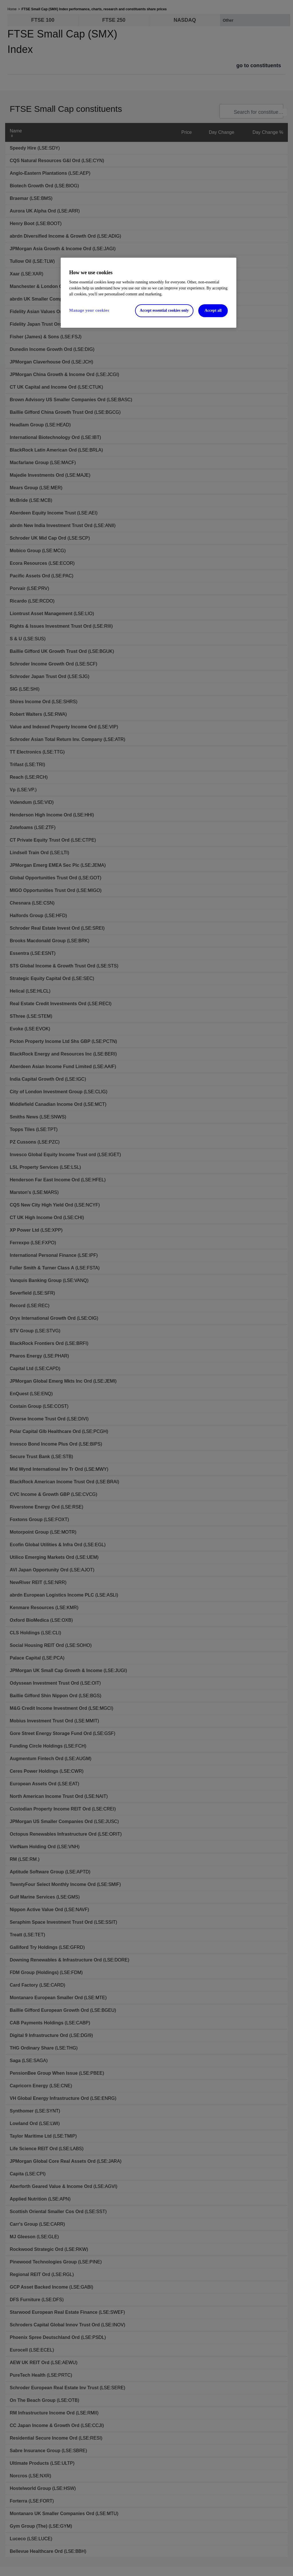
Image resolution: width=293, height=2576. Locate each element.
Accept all (213, 310)
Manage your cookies (89, 310)
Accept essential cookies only (164, 310)
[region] (148, 293)
